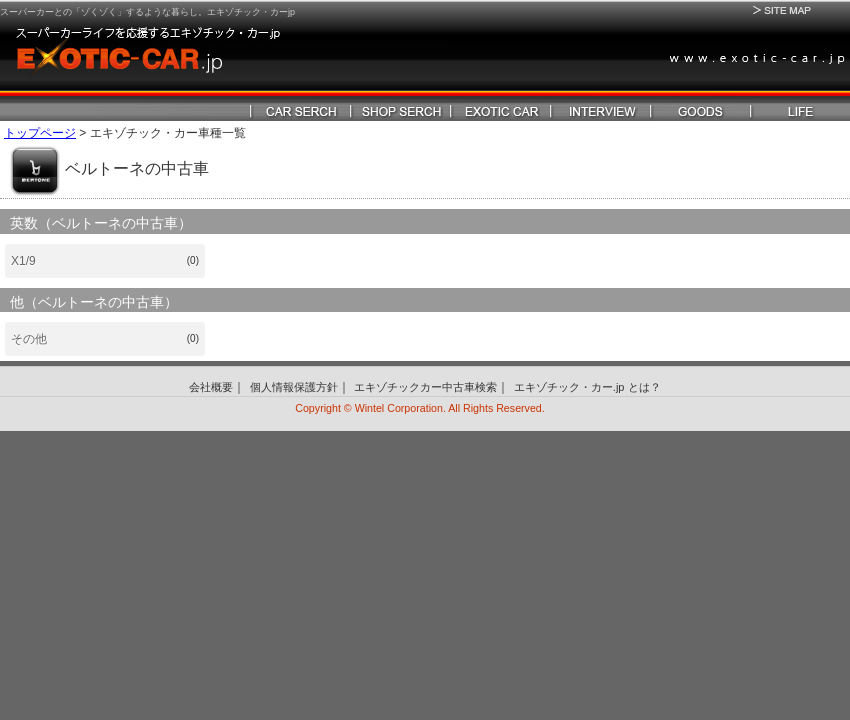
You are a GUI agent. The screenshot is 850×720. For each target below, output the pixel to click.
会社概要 (211, 387)
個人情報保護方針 (294, 387)
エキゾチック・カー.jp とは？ (587, 387)
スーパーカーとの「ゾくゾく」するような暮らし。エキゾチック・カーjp (147, 12)
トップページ (40, 133)
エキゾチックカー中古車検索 (425, 387)
